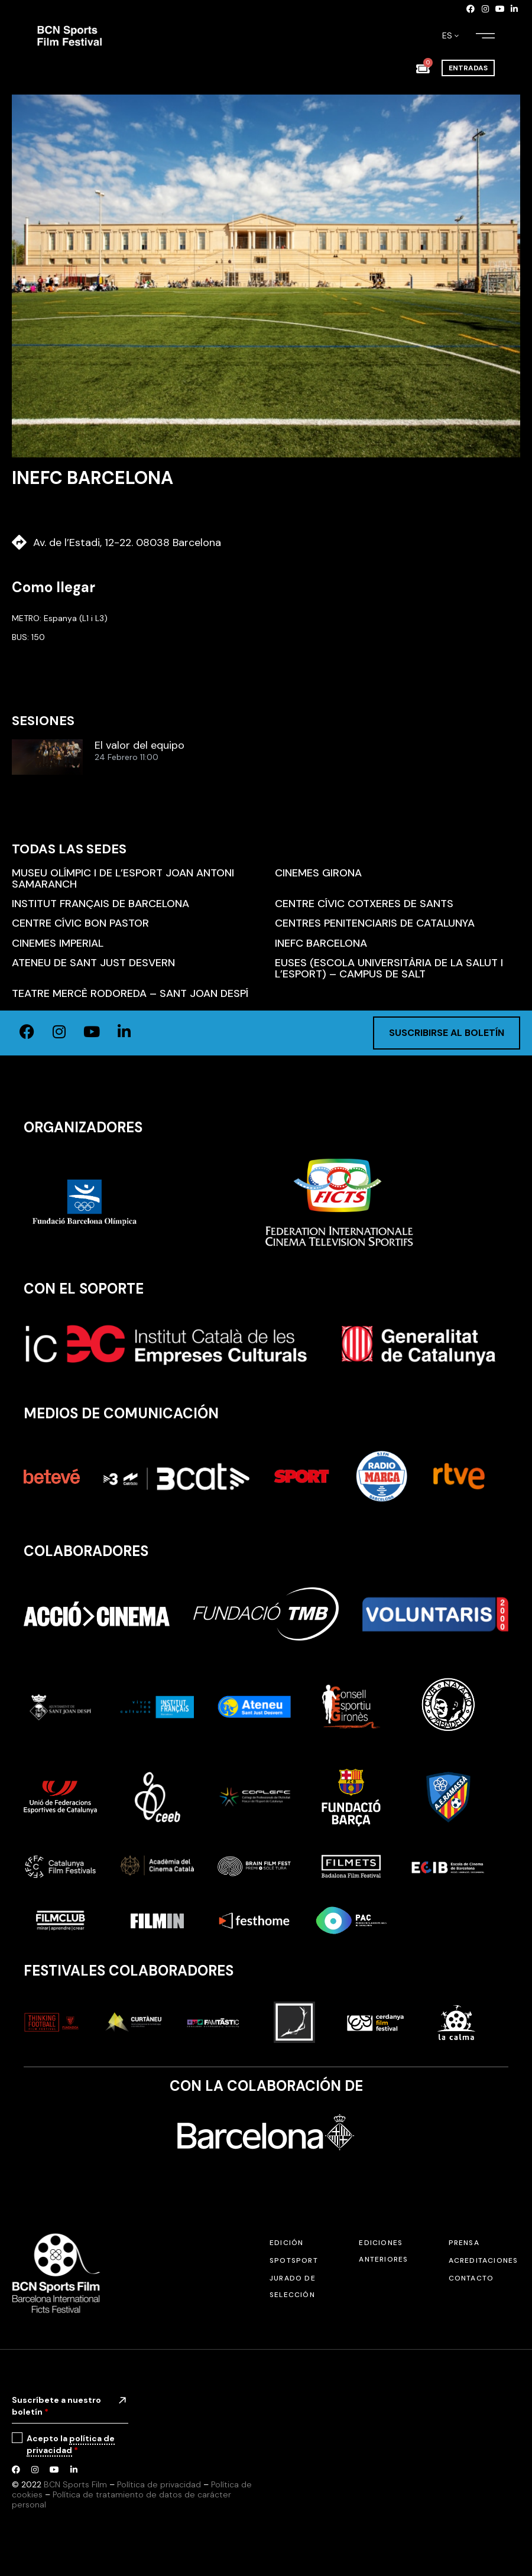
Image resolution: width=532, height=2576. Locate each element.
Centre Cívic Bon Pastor (80, 923)
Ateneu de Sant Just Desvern (93, 963)
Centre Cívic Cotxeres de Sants (364, 903)
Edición (286, 2242)
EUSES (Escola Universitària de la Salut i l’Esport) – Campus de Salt (389, 968)
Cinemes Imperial (57, 943)
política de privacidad (71, 2444)
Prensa (464, 2242)
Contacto (471, 2278)
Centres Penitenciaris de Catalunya (375, 923)
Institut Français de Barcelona (100, 903)
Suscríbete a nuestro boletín (56, 2406)
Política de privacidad (159, 2484)
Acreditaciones (483, 2260)
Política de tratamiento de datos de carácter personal (121, 2499)
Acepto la (71, 2444)
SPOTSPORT (294, 2260)
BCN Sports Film (75, 2484)
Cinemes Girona (318, 873)
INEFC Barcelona (321, 943)
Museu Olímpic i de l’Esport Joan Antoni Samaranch (123, 878)
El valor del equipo (139, 745)
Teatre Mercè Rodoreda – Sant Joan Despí (130, 993)
